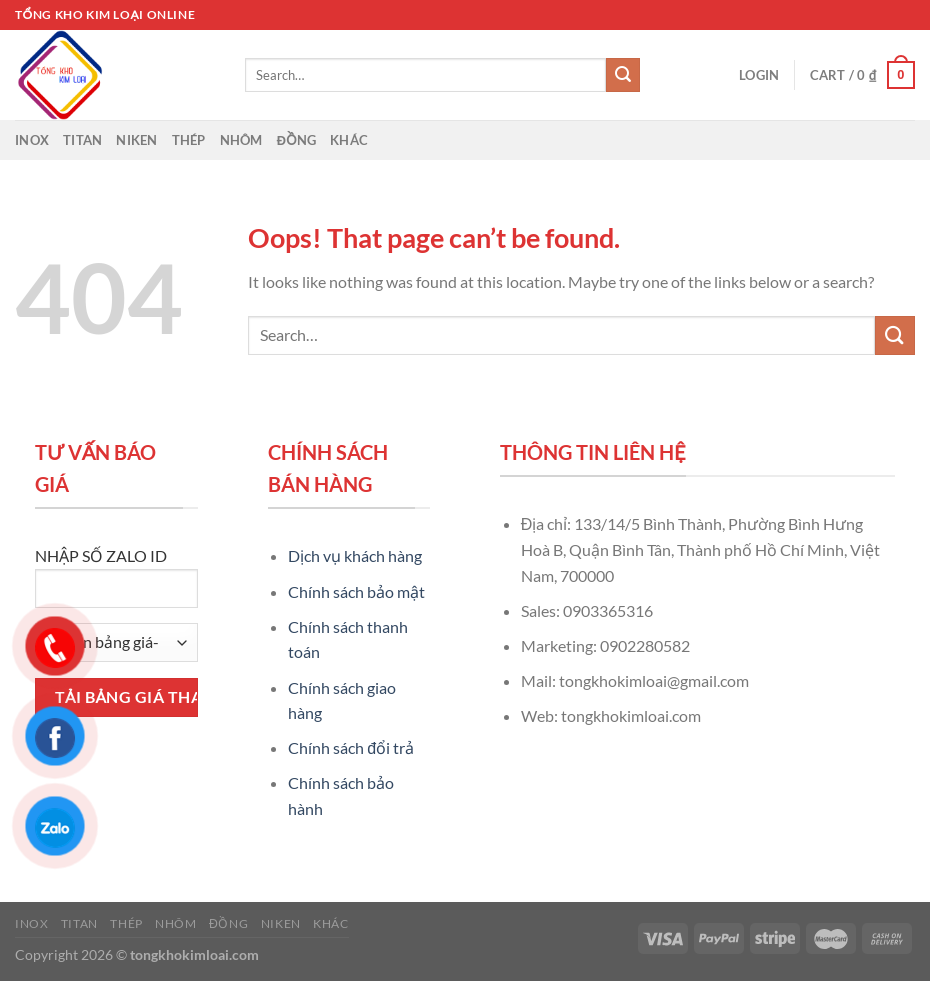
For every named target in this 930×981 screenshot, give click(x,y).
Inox (32, 140)
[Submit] (623, 75)
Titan (82, 140)
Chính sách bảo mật (356, 591)
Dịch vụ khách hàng (355, 555)
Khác (349, 140)
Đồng (297, 140)
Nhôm (241, 140)
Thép (189, 140)
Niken (136, 140)
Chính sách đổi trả (351, 747)
